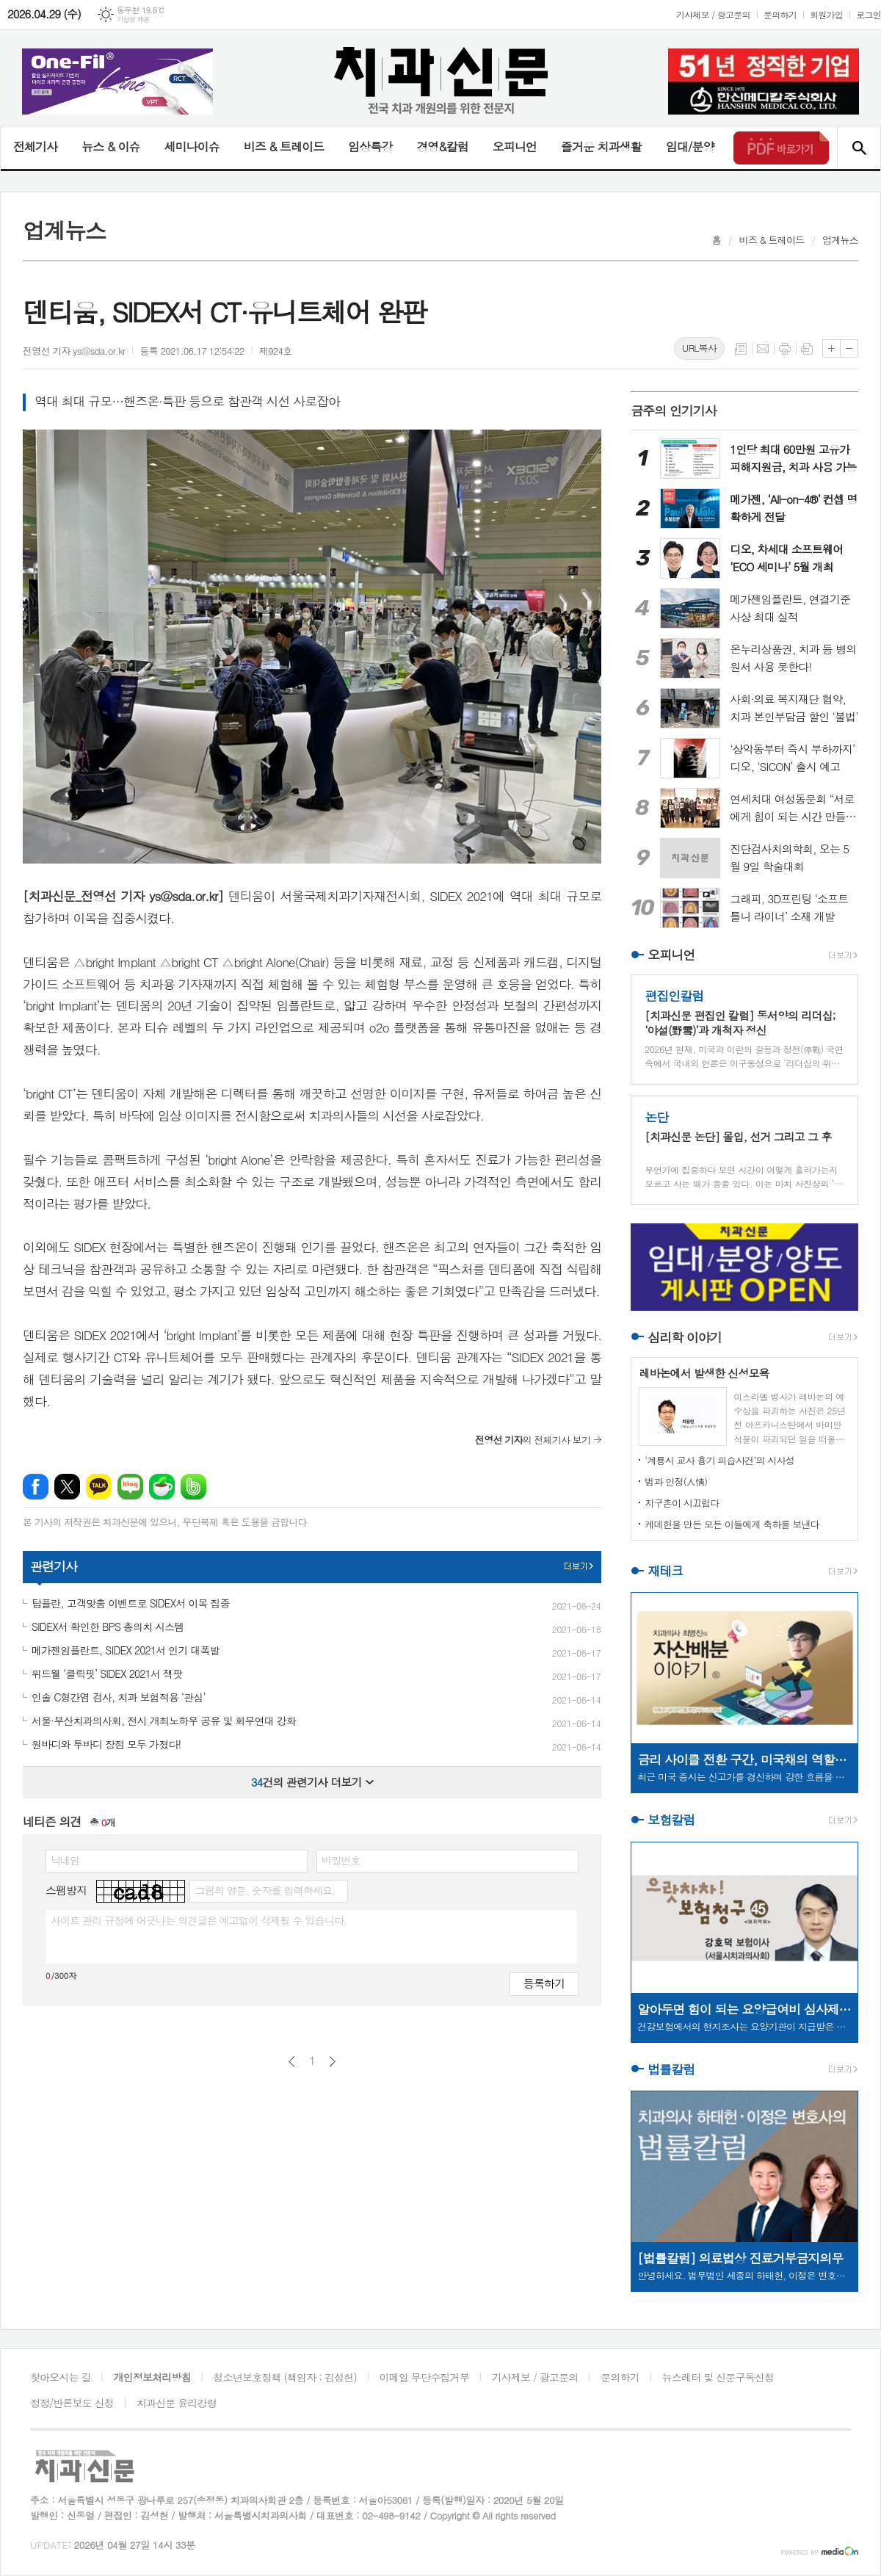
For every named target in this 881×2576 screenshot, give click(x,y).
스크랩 (807, 348)
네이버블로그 (130, 1486)
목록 (740, 348)
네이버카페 (162, 1486)
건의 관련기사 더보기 (312, 1782)
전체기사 (35, 146)
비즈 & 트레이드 (284, 146)
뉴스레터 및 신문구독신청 (718, 2377)
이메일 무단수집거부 (424, 2377)
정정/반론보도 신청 (72, 2402)
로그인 (868, 14)
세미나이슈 (191, 146)
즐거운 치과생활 (601, 146)
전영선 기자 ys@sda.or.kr (74, 351)
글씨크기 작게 (849, 348)
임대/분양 (690, 146)
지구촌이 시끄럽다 (682, 1503)
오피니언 (515, 146)
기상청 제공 (133, 19)
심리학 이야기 (685, 1337)
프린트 (784, 348)
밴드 (193, 1486)
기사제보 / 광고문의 (713, 14)
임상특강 (370, 146)
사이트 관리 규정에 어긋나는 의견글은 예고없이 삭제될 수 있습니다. (199, 1920)
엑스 (67, 1486)
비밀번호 (341, 1860)
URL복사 (699, 348)
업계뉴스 (840, 240)
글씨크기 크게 (831, 348)
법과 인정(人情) (676, 1481)
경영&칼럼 (442, 146)
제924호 (275, 351)
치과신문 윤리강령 (177, 2402)
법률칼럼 (671, 2069)
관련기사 (53, 1566)
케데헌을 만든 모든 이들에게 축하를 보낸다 (732, 1524)
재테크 (665, 1571)
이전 (291, 2061)
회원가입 (826, 14)
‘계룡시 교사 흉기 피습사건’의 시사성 (719, 1460)
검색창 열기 (858, 147)
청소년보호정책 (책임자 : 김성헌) (285, 2377)
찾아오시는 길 (60, 2377)
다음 (332, 2061)
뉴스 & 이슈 (110, 146)
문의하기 (780, 14)
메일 (762, 348)
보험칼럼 (671, 1820)
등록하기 (544, 1983)
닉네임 (65, 1860)
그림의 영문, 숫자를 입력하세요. (265, 1890)
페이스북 (35, 1486)
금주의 (674, 410)
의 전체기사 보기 (532, 1440)
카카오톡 (99, 1486)
